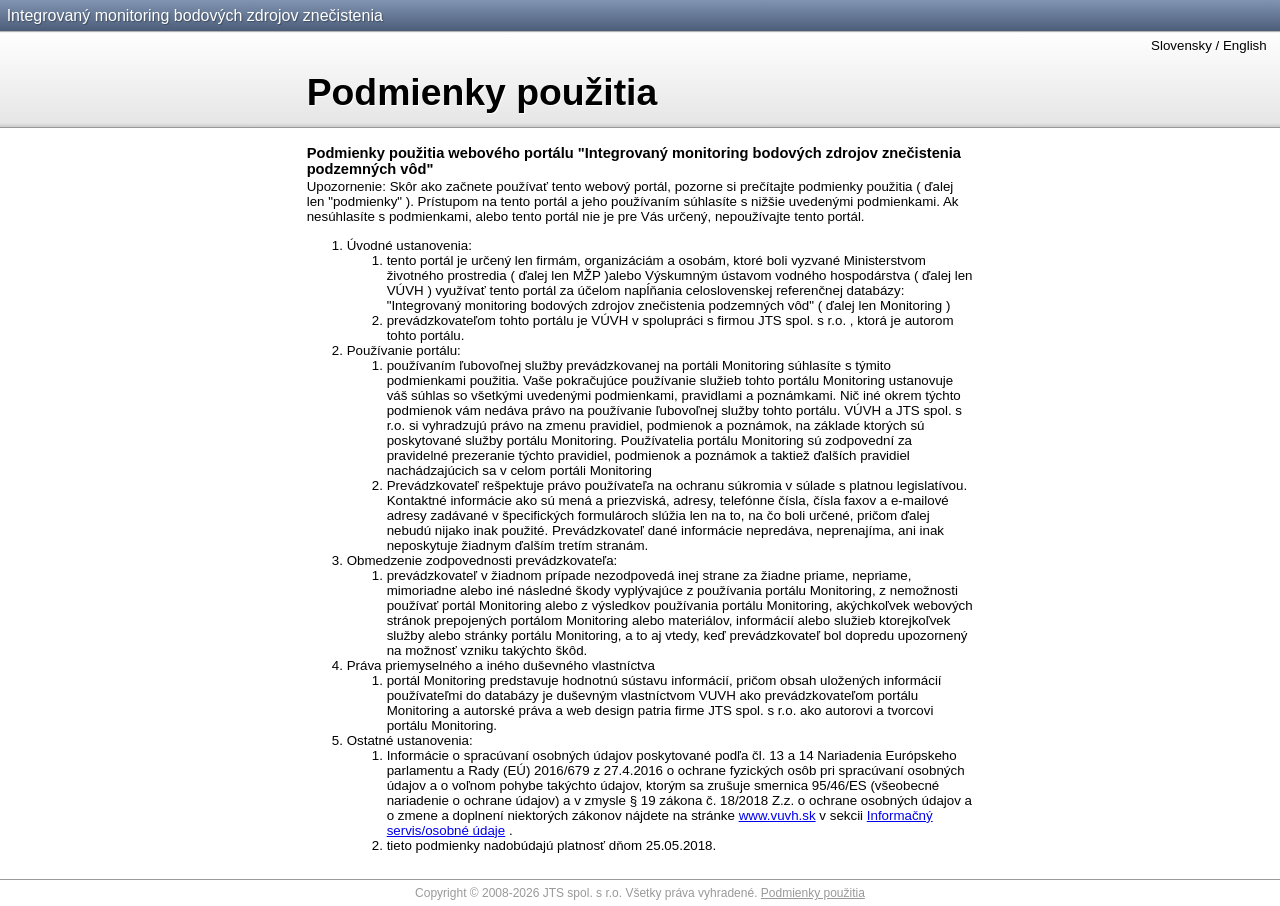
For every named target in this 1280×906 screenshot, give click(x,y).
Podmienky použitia (813, 893)
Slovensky (1181, 45)
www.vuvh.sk (777, 815)
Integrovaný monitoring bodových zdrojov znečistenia (195, 15)
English (1245, 45)
